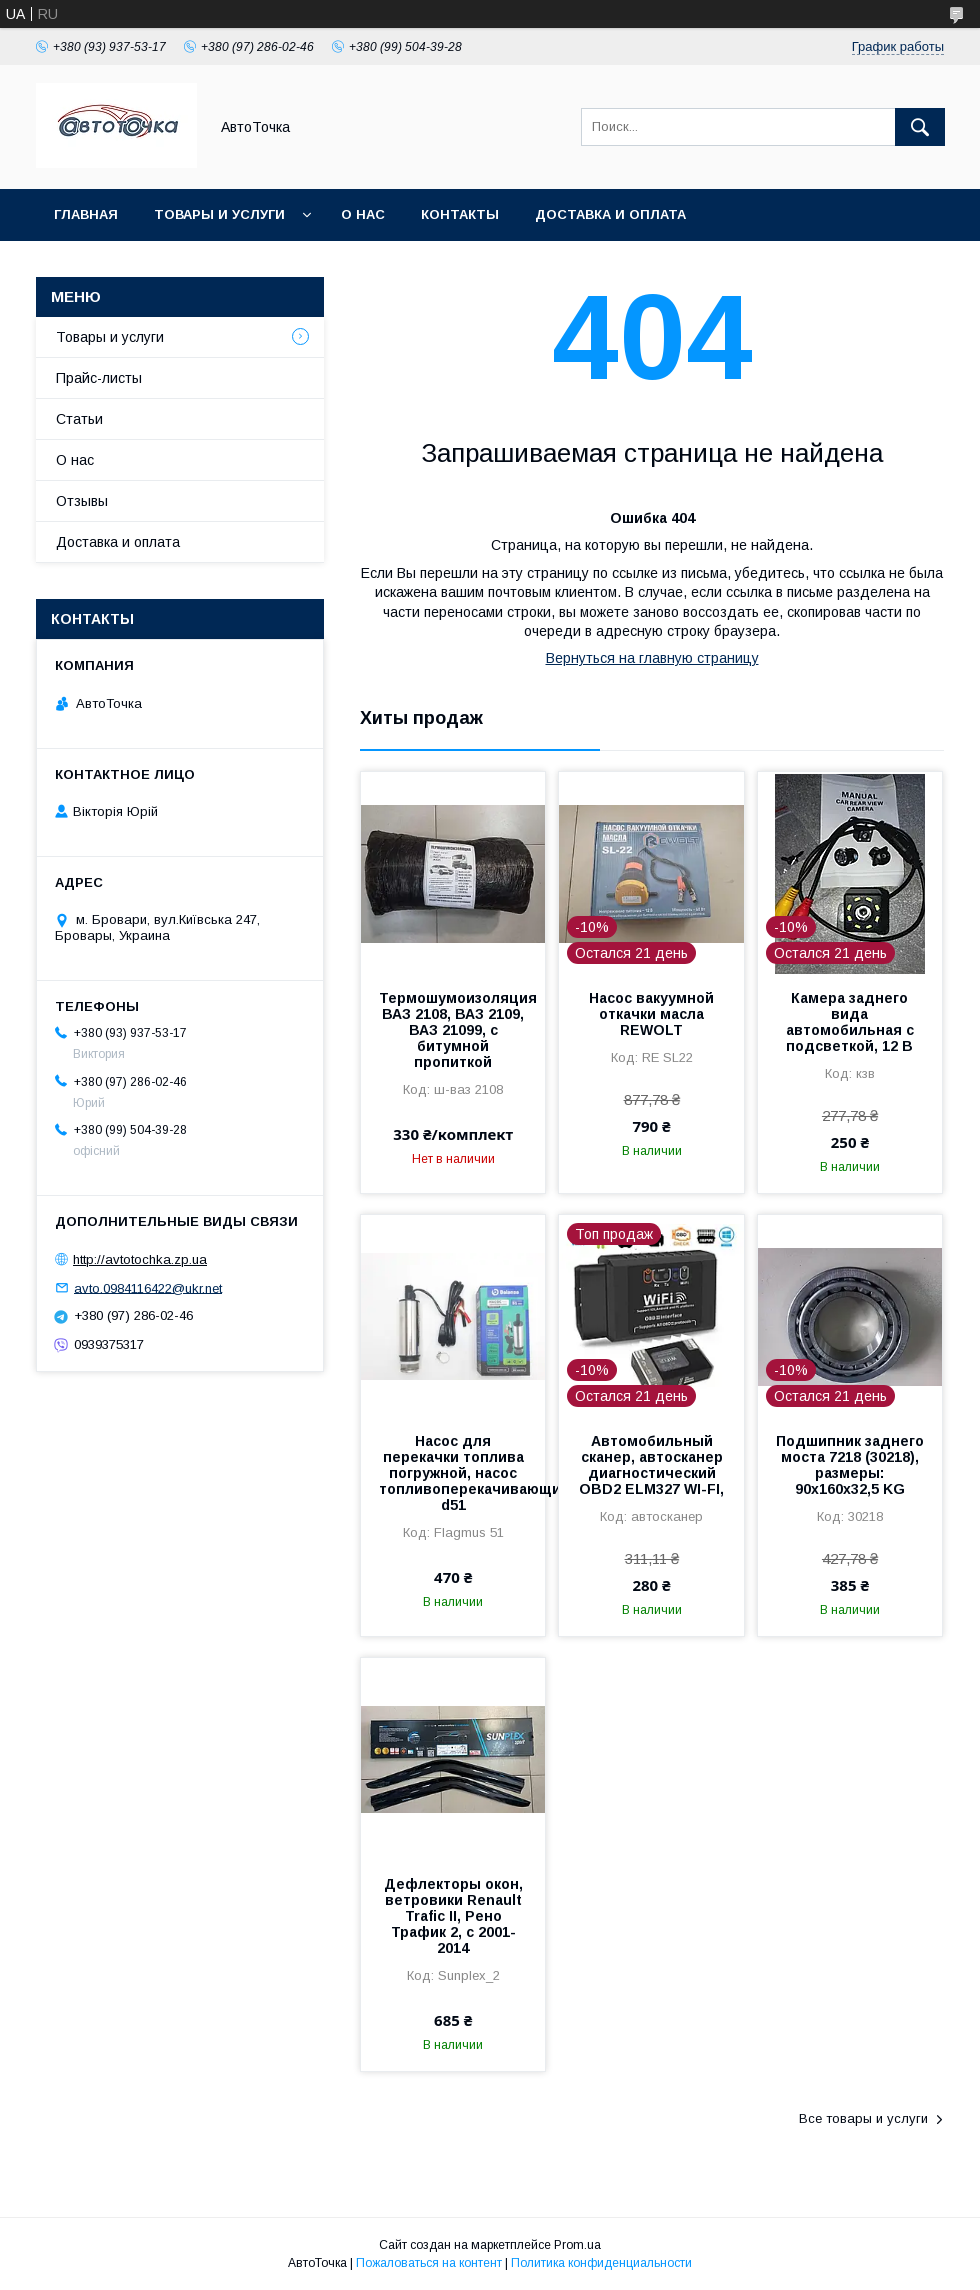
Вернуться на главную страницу (652, 658)
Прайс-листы (99, 378)
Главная (86, 214)
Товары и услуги (219, 214)
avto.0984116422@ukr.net (148, 1287)
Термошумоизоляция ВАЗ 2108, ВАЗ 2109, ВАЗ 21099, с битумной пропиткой (453, 1030)
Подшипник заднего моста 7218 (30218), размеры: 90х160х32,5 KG (850, 1465)
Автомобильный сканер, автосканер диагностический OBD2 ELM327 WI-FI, (651, 1465)
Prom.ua (577, 2245)
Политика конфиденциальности (601, 2263)
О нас (363, 214)
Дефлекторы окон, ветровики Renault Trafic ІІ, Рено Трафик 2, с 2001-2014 (453, 1916)
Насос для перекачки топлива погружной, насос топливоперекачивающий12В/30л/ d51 (453, 1473)
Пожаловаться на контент (429, 2263)
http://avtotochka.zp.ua (140, 1259)
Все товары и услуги (863, 2118)
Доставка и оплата (610, 214)
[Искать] (920, 127)
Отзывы (82, 501)
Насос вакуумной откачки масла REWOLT (651, 1014)
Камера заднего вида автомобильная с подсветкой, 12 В (850, 1022)
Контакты (460, 214)
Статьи (79, 419)
